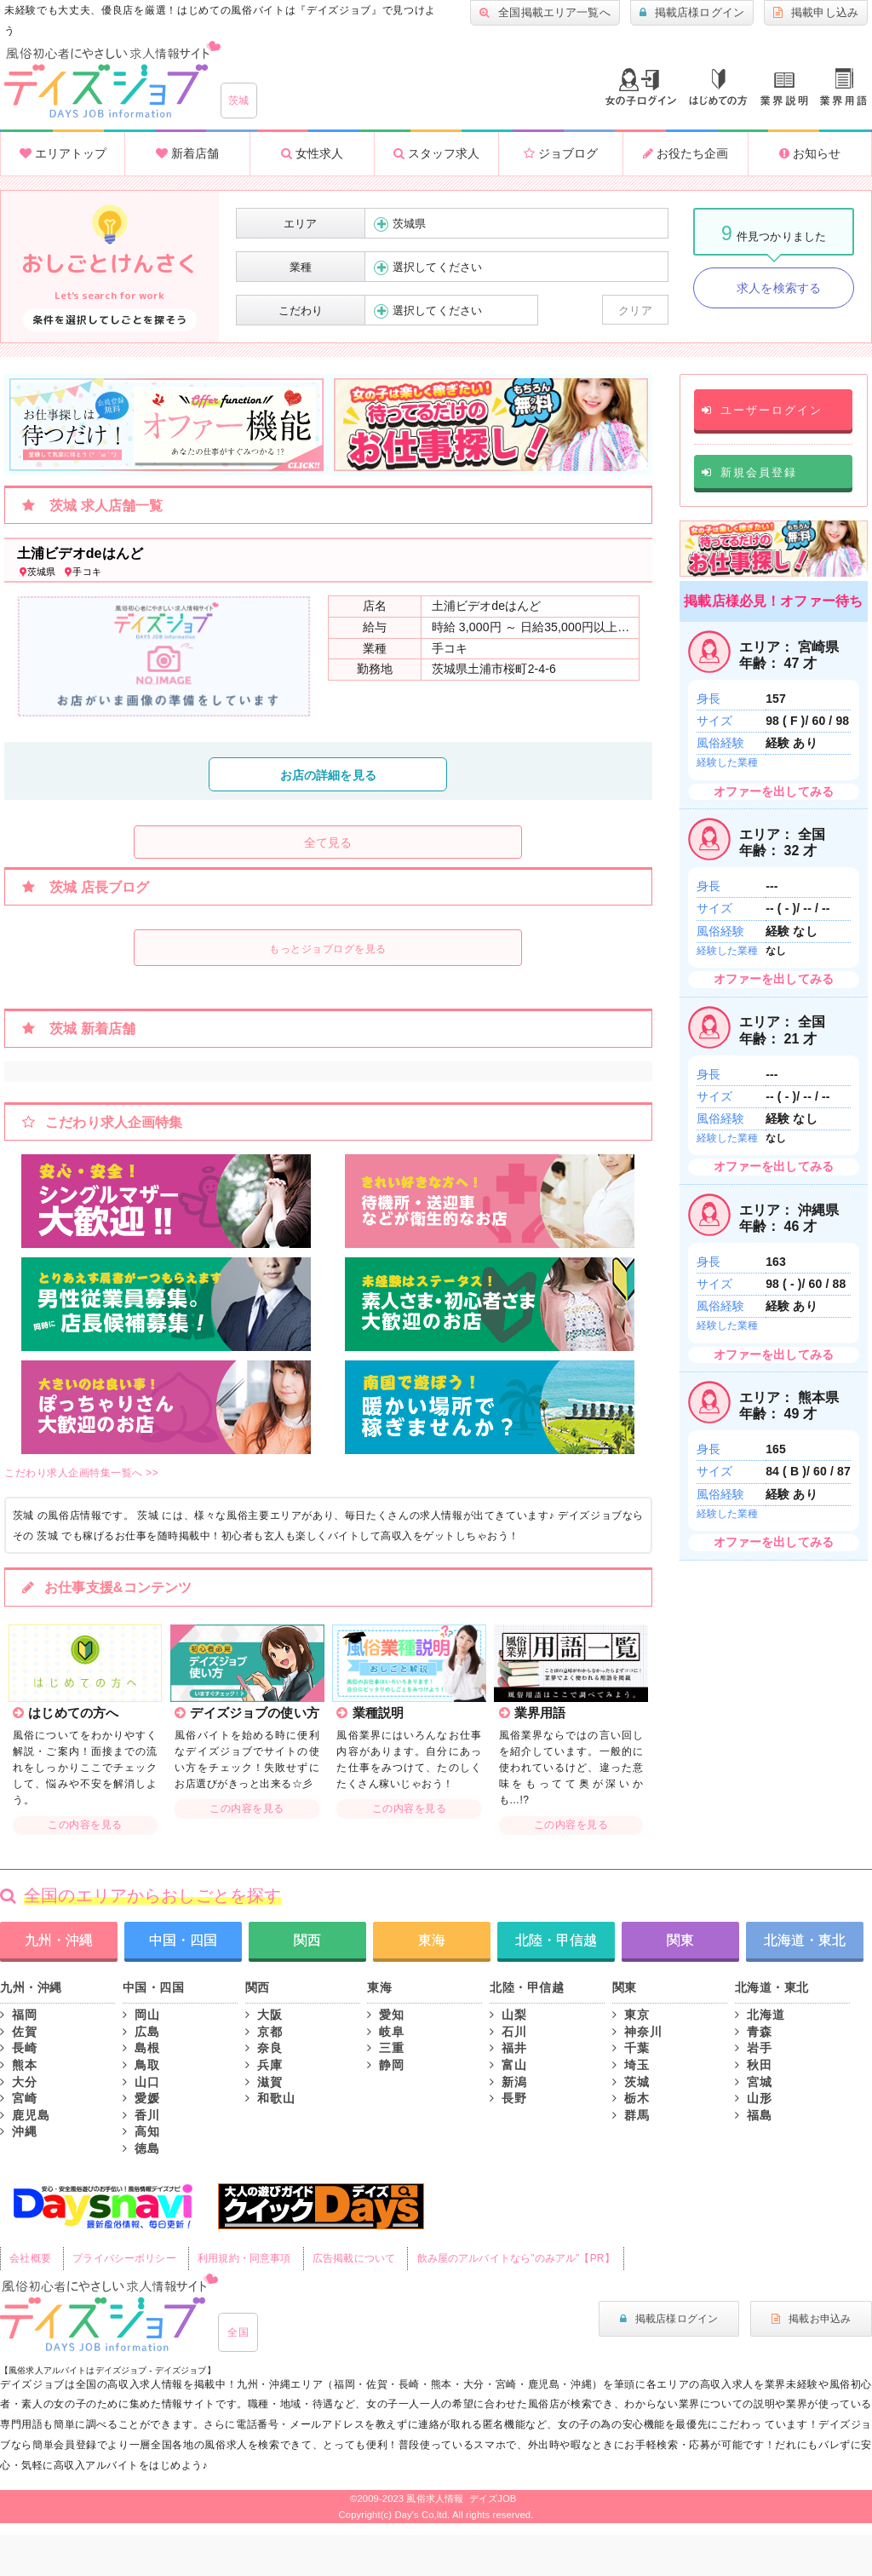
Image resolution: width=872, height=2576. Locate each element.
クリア (634, 310)
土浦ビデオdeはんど (80, 553)
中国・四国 (183, 1940)
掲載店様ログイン (692, 13)
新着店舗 (187, 153)
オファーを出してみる (774, 791)
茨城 (239, 100)
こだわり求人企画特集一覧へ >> (81, 1473)
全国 (238, 2332)
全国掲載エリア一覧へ (545, 13)
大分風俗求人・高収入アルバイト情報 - (112, 79)
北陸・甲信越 (556, 1940)
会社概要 (30, 2258)
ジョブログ (561, 153)
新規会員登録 (749, 472)
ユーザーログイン (762, 410)
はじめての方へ (718, 87)
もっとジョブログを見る (328, 949)
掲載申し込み (815, 13)
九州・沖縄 (59, 1940)
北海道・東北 (805, 1940)
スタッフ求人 (436, 153)
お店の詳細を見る (328, 775)
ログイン (640, 87)
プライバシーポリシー (123, 2258)
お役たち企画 (685, 153)
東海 (431, 1940)
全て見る (328, 842)
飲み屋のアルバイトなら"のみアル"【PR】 (516, 2258)
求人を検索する (779, 288)
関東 (680, 1940)
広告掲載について (354, 2258)
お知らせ (809, 153)
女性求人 (312, 153)
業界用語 (843, 87)
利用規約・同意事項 (244, 2258)
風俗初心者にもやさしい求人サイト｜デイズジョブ (109, 2313)
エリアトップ (63, 153)
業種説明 (784, 89)
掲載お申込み (811, 2319)
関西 (307, 1940)
